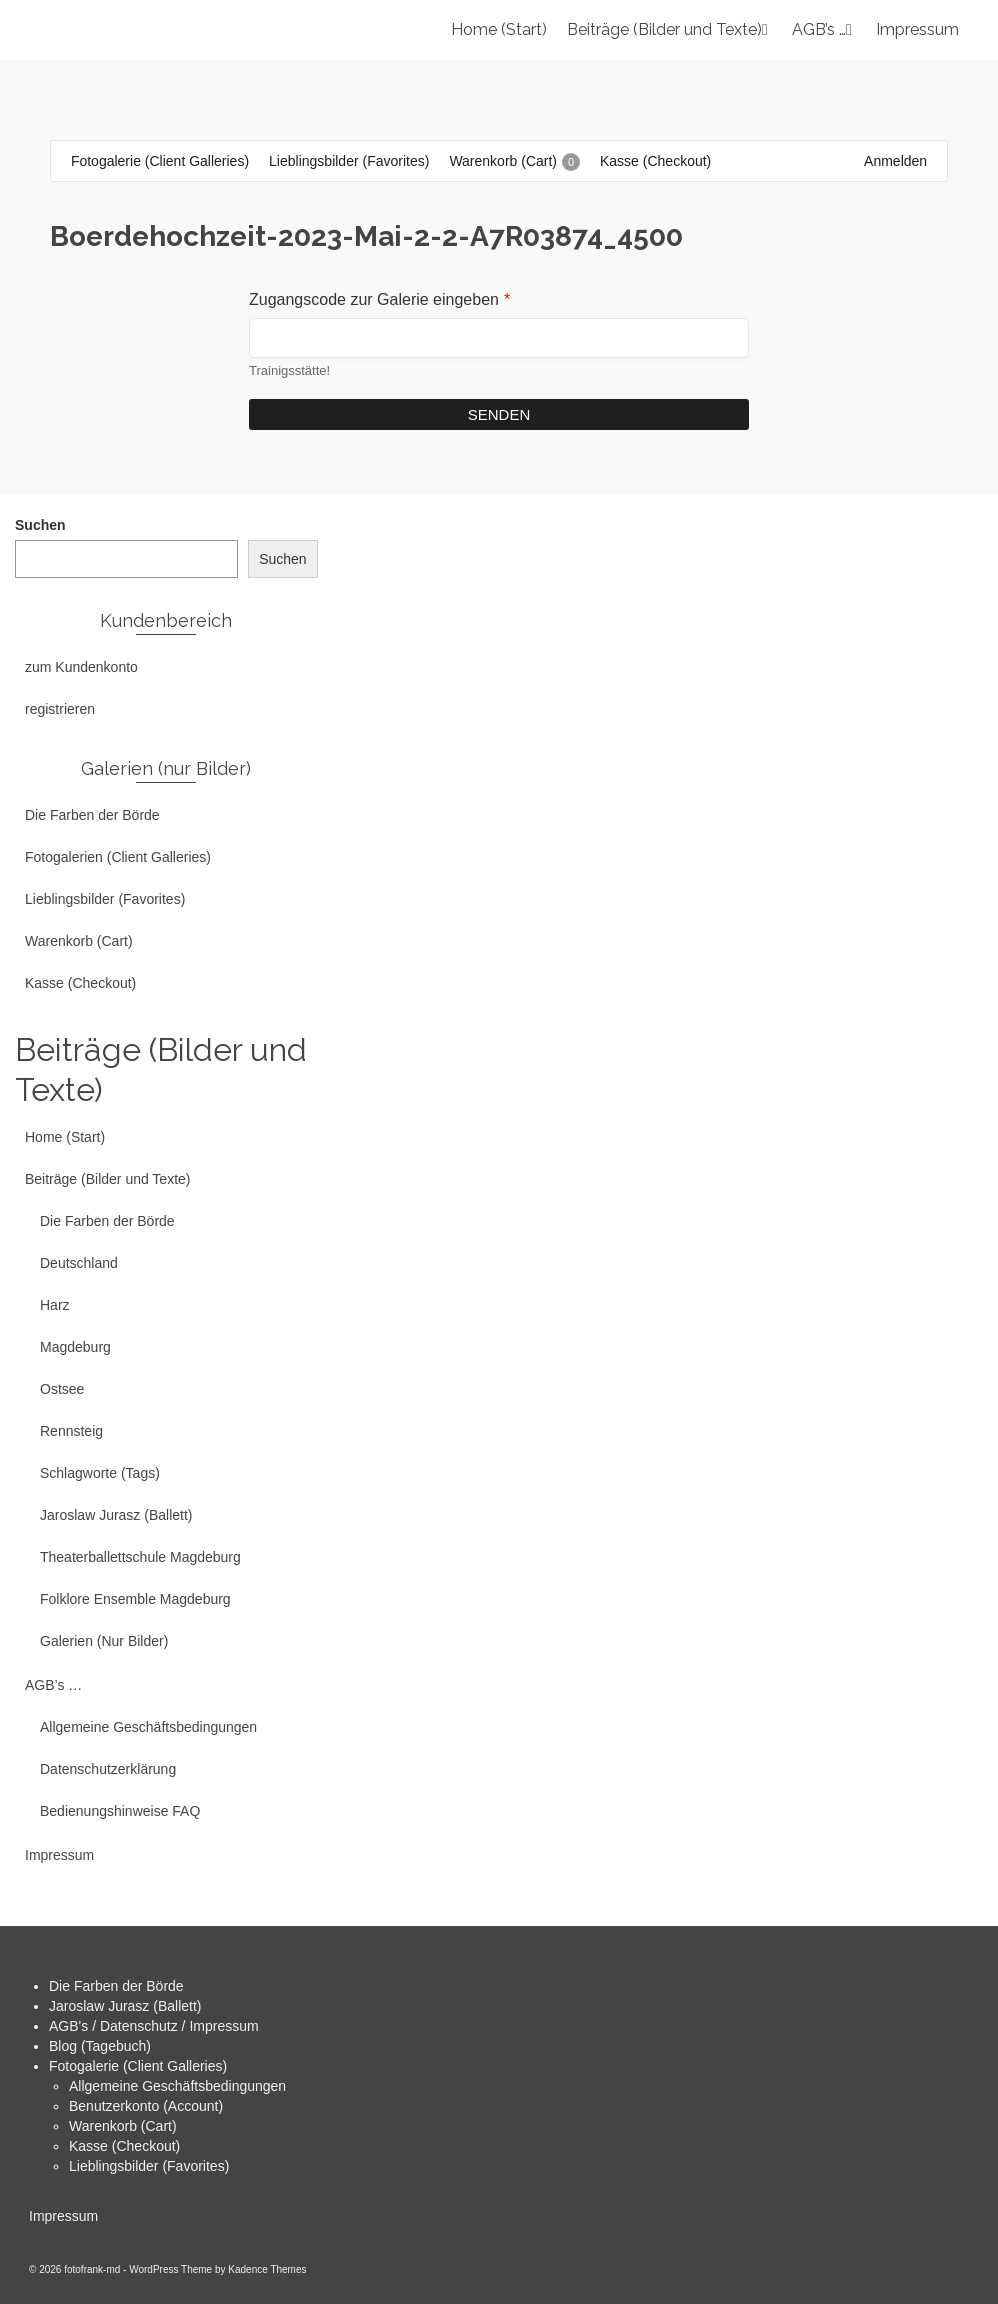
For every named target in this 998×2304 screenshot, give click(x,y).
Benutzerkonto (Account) (146, 2106)
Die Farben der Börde (116, 1986)
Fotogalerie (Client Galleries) (138, 2066)
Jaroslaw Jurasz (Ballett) (125, 2006)
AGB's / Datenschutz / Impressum (154, 2026)
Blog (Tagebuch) (100, 2046)
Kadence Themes (267, 2269)
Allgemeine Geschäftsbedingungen (177, 2086)
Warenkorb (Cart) (123, 2126)
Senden (499, 414)
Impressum (63, 2216)
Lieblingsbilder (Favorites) (149, 2166)
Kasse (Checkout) (124, 2146)
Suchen (40, 525)
